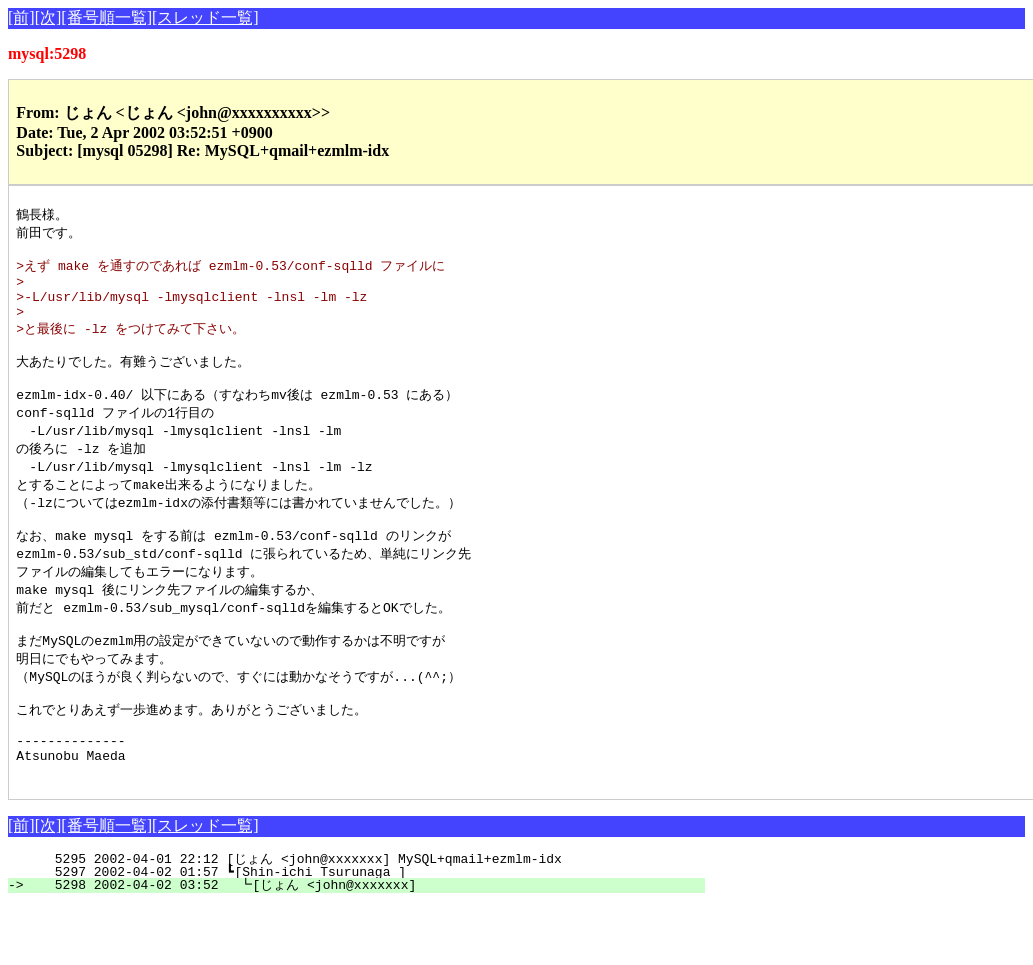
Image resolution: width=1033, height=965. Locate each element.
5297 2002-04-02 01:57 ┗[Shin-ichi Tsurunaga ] (370, 932)
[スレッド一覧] (205, 17)
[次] (48, 17)
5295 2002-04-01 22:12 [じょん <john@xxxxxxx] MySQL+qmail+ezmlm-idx (370, 919)
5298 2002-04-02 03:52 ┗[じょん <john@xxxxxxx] (365, 945)
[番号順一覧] (106, 17)
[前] (21, 17)
